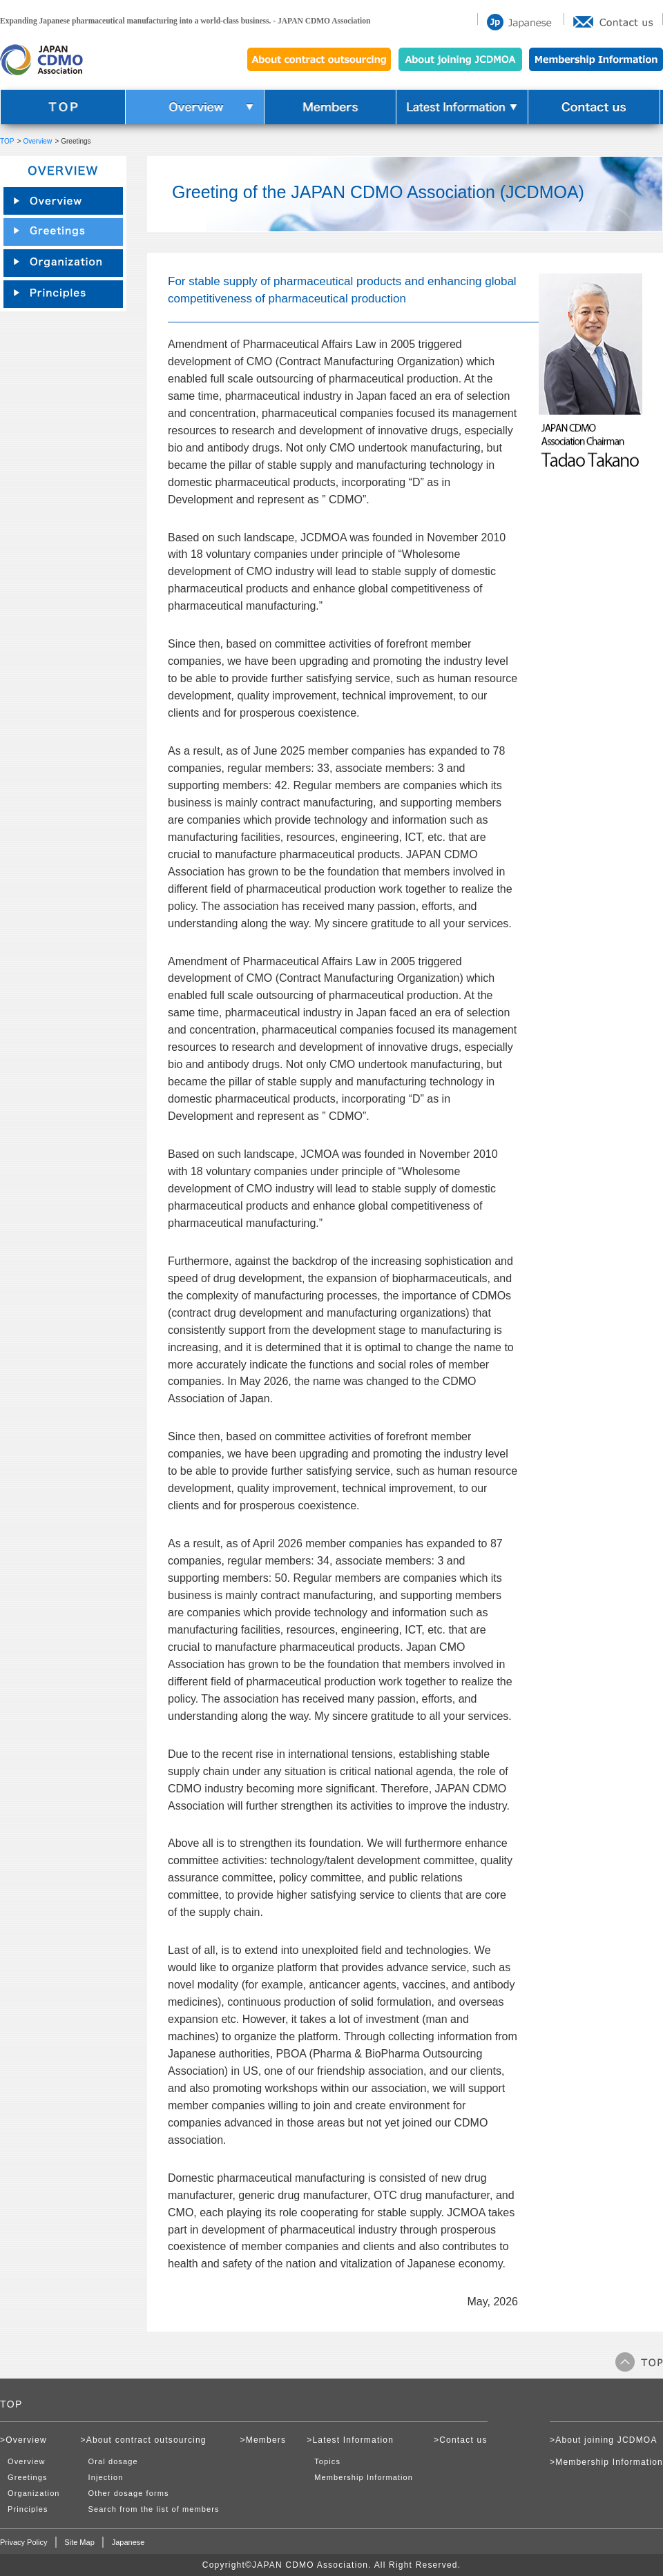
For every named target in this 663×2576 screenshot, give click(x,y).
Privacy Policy (23, 2542)
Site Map (79, 2542)
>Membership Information (606, 2462)
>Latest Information (350, 2440)
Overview (37, 141)
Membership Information (363, 2477)
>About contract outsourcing (143, 2440)
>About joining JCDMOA (603, 2440)
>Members (263, 2440)
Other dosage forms (128, 2493)
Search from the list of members (154, 2509)
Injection (106, 2477)
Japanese (128, 2542)
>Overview (23, 2440)
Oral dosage (113, 2461)
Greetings (28, 2477)
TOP (7, 141)
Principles (28, 2509)
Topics (327, 2461)
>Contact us (461, 2440)
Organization (34, 2493)
